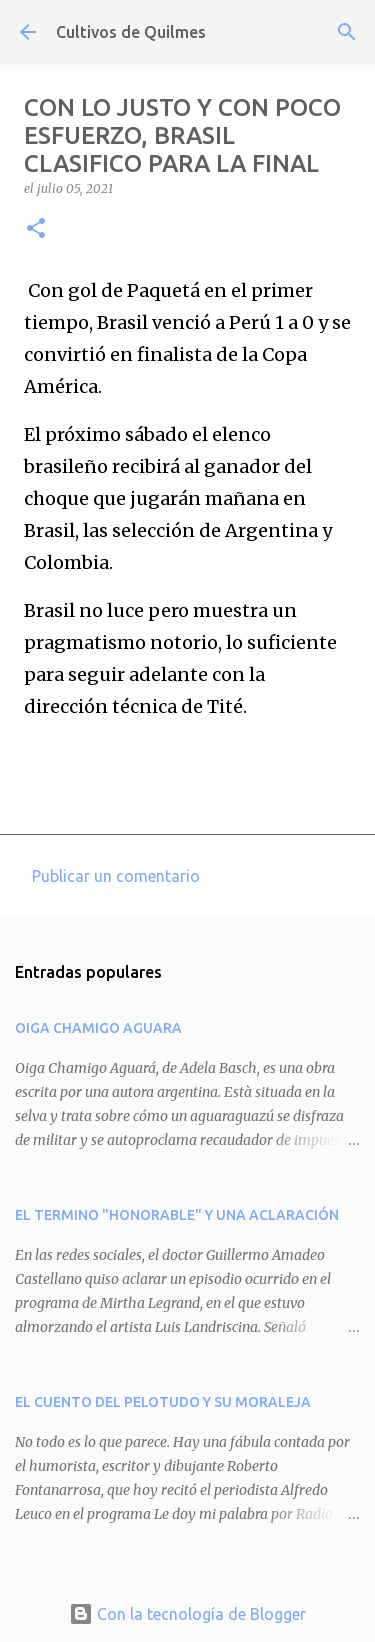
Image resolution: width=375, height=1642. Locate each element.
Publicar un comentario (116, 876)
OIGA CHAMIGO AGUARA (98, 1028)
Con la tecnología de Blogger (187, 1614)
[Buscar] (347, 32)
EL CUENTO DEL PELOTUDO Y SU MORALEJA (163, 1402)
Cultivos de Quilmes (131, 32)
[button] (36, 229)
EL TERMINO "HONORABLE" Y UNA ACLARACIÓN (177, 1215)
